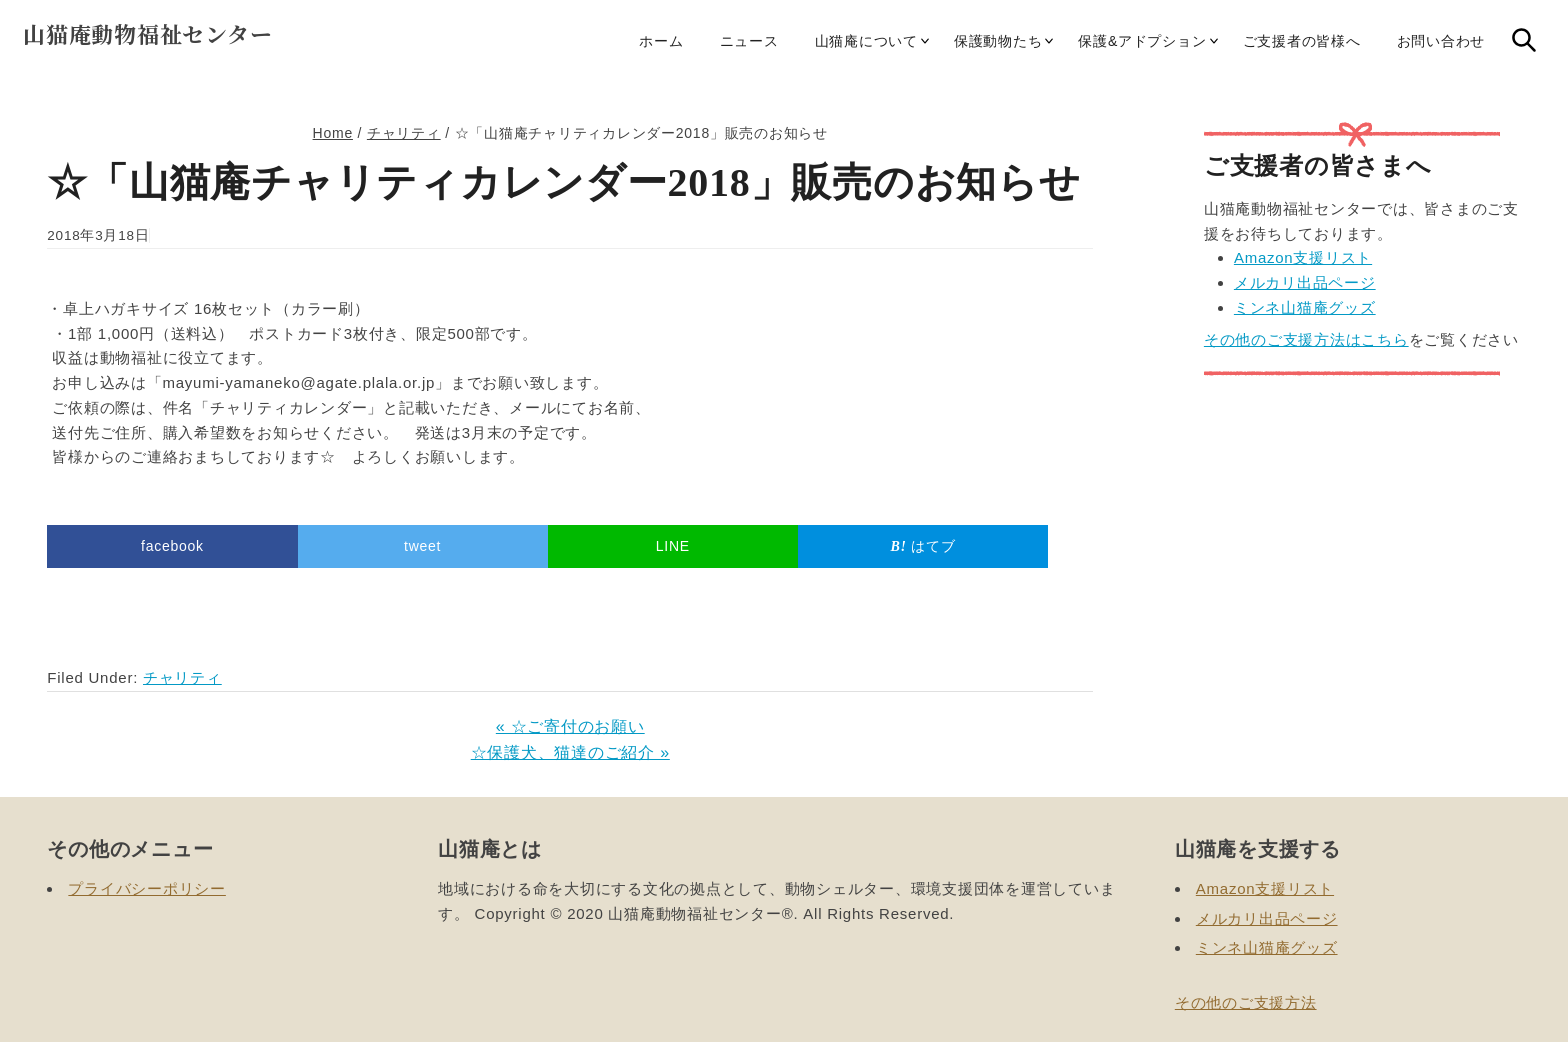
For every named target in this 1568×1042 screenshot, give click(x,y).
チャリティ (182, 677)
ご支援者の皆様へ (1302, 41)
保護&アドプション (1142, 41)
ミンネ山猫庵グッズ (1305, 307)
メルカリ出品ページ (1305, 282)
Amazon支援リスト (1303, 257)
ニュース (749, 41)
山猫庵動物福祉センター (147, 33)
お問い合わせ (1441, 41)
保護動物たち (998, 41)
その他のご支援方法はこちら (1306, 339)
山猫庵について (866, 41)
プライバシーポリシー (147, 888)
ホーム (661, 41)
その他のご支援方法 (1246, 1002)
